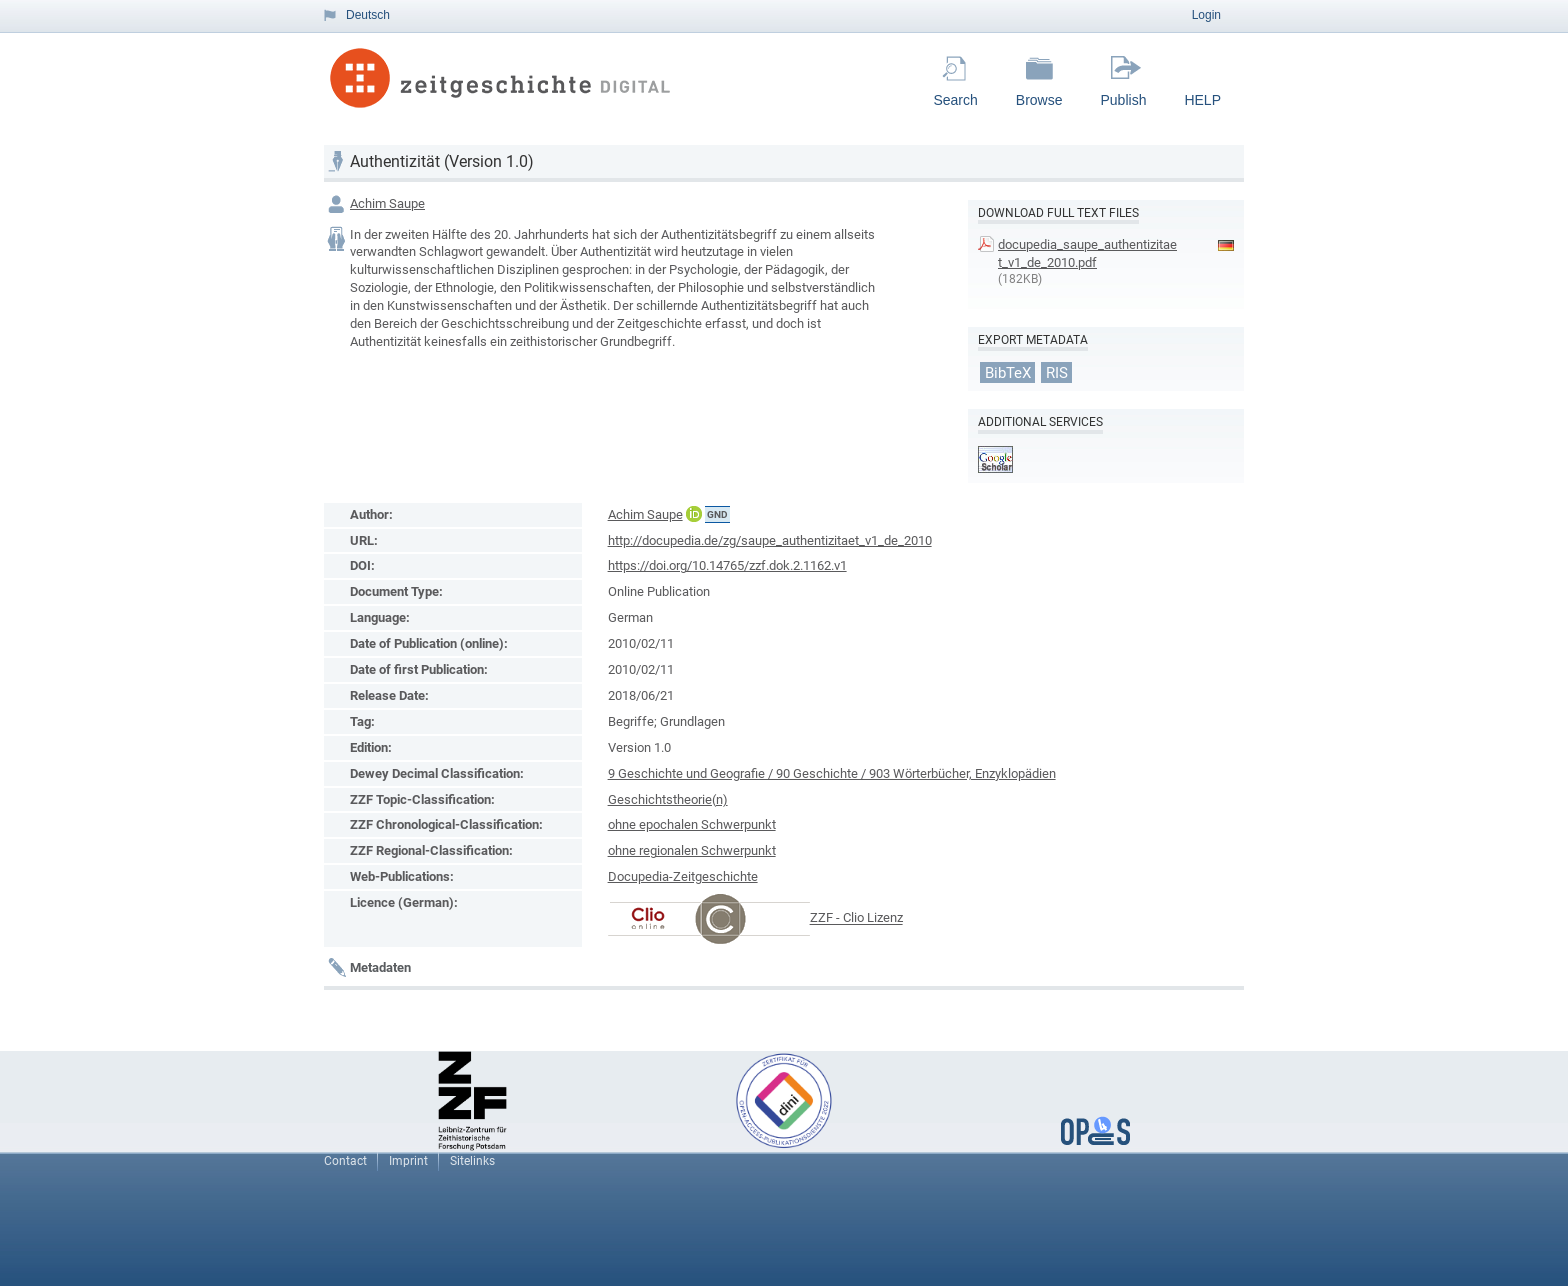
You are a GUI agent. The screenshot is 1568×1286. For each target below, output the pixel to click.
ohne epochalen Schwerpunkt (692, 824)
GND (717, 514)
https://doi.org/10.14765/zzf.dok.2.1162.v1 (727, 565)
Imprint (408, 1161)
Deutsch (368, 15)
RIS (1057, 372)
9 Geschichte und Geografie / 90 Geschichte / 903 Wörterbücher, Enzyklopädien (832, 773)
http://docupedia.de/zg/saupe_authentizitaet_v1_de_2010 (770, 540)
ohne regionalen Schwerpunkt (692, 850)
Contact (345, 1161)
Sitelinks (472, 1161)
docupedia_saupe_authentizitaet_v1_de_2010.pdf (1087, 253)
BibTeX (1008, 372)
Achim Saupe (387, 203)
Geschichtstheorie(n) (668, 799)
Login (1206, 15)
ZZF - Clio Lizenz (856, 918)
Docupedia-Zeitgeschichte (683, 876)
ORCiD (694, 514)
